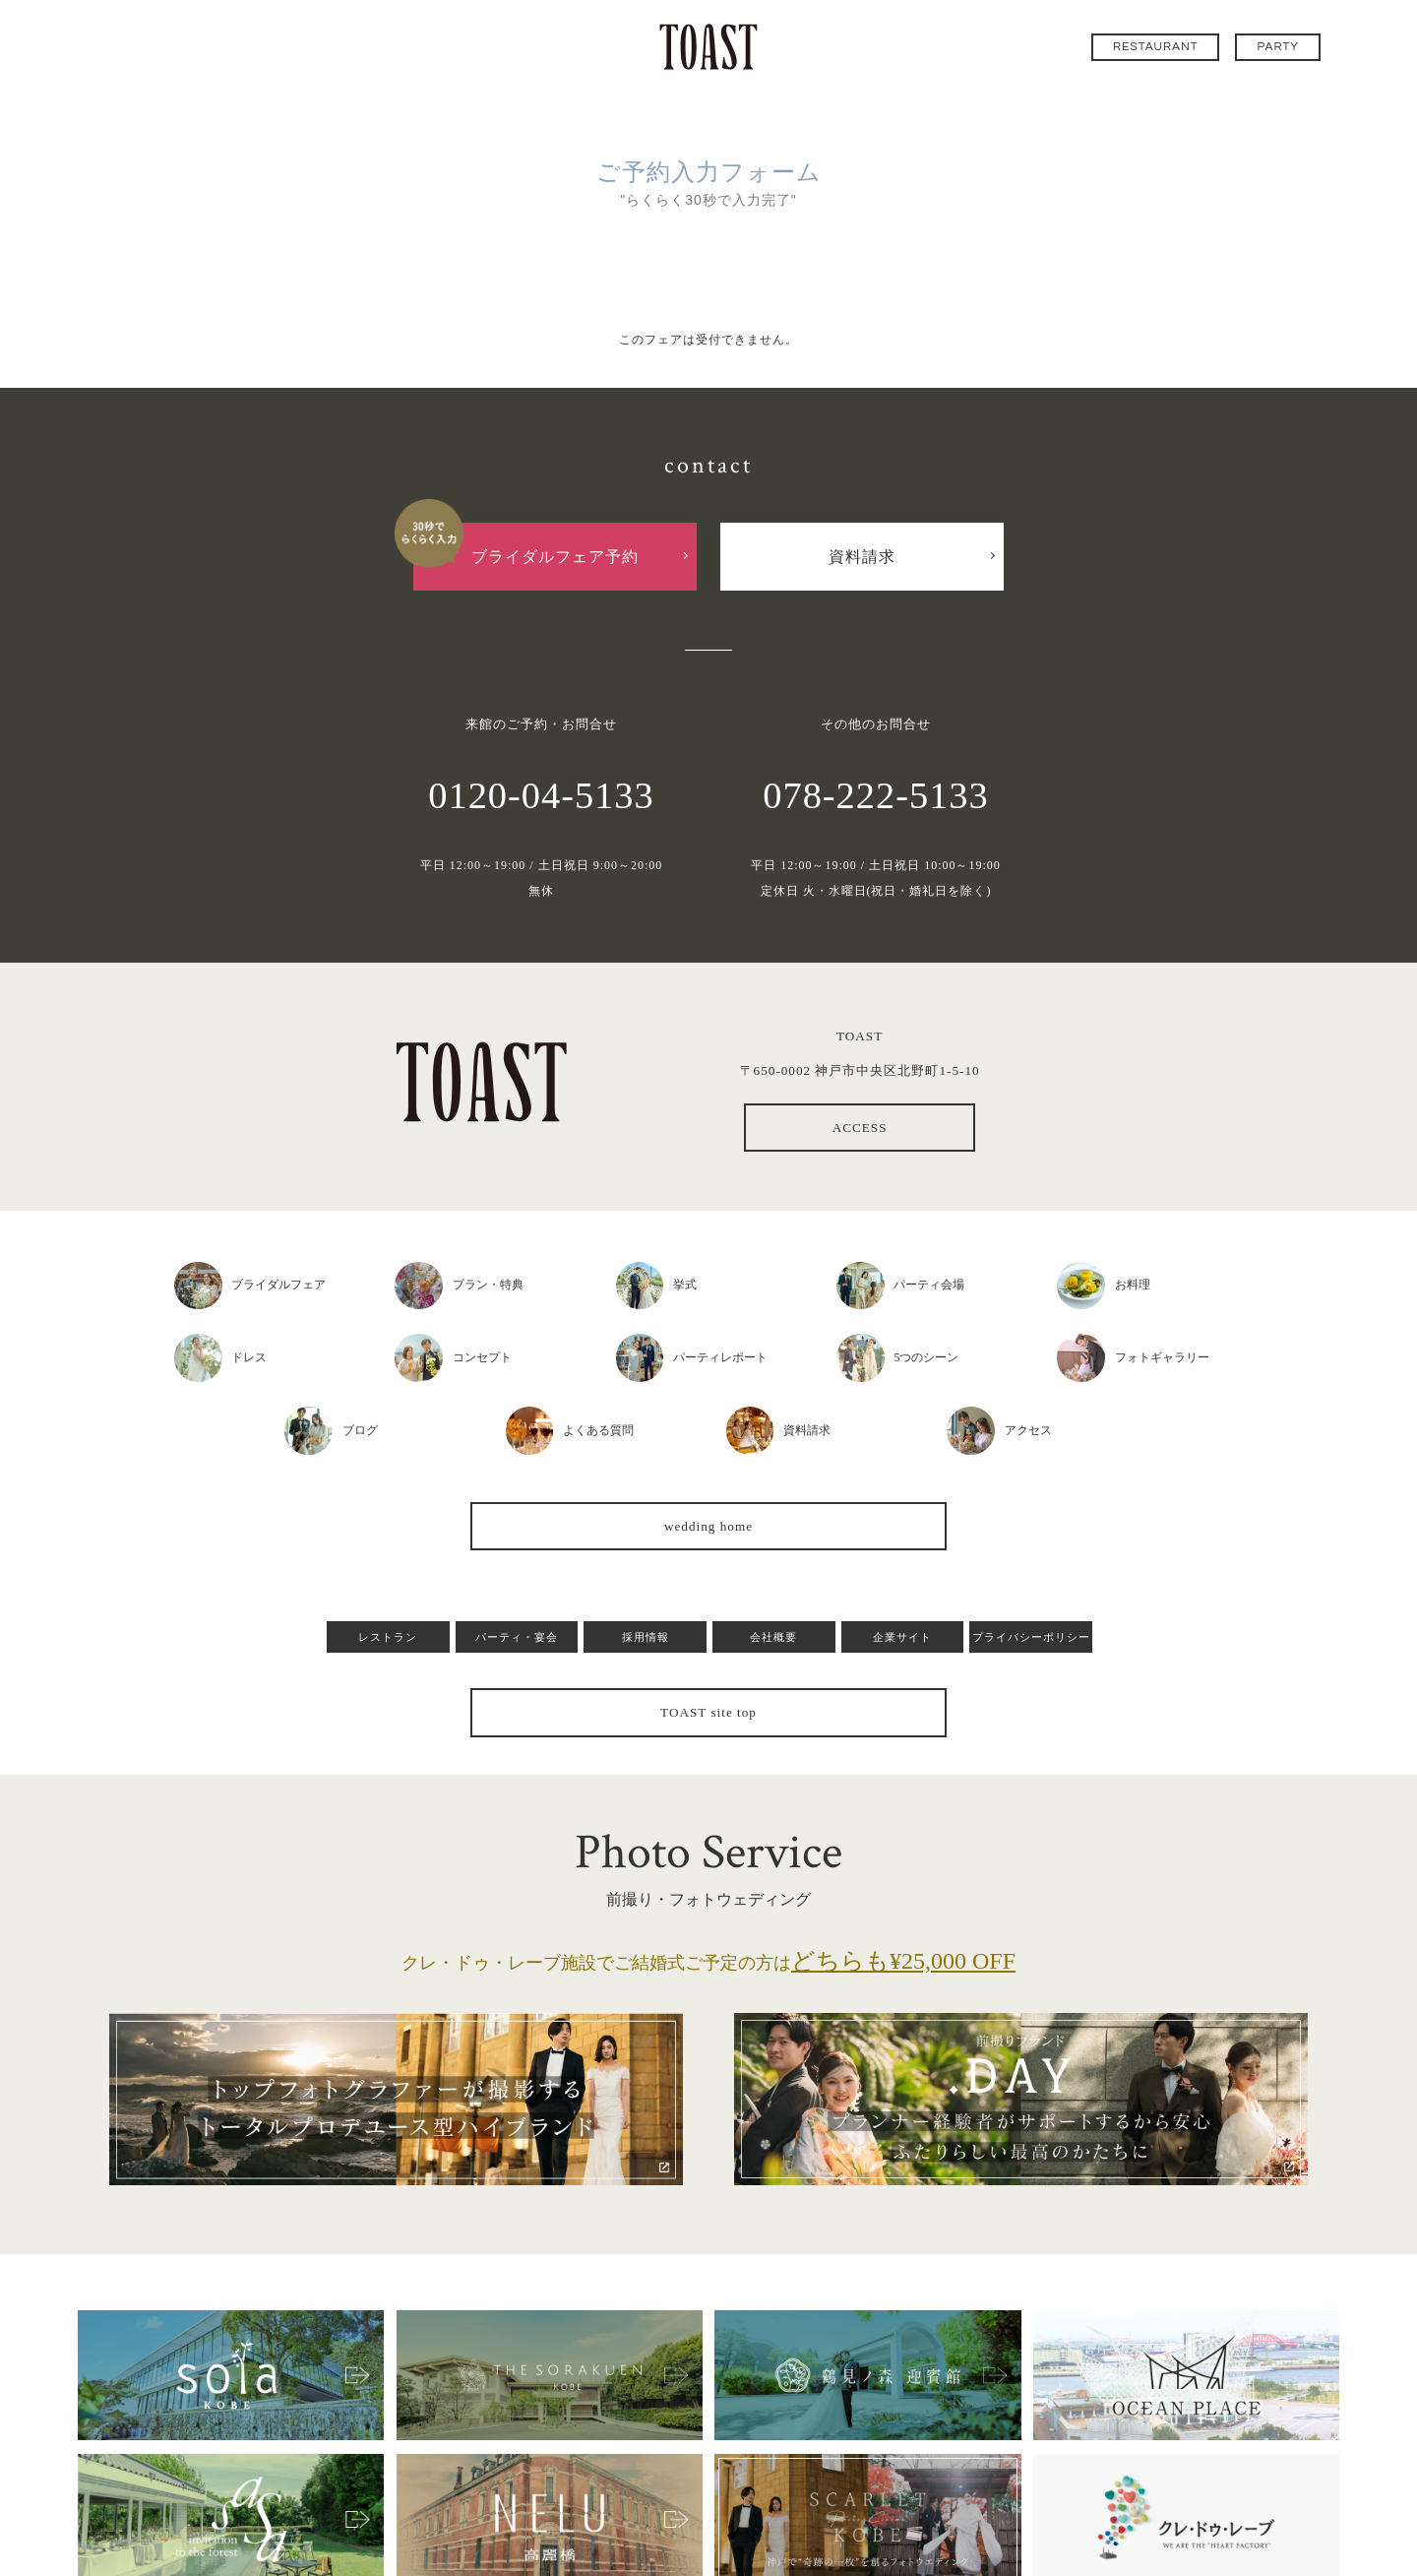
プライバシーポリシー (1031, 1637)
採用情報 (645, 1637)
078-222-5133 (876, 795)
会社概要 (773, 1637)
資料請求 (862, 556)
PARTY (1278, 46)
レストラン (387, 1637)
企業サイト (902, 1637)
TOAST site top (708, 1712)
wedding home (708, 1526)
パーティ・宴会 (516, 1637)
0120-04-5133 (541, 795)
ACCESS (860, 1127)
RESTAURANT (1156, 46)
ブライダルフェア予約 (555, 556)
